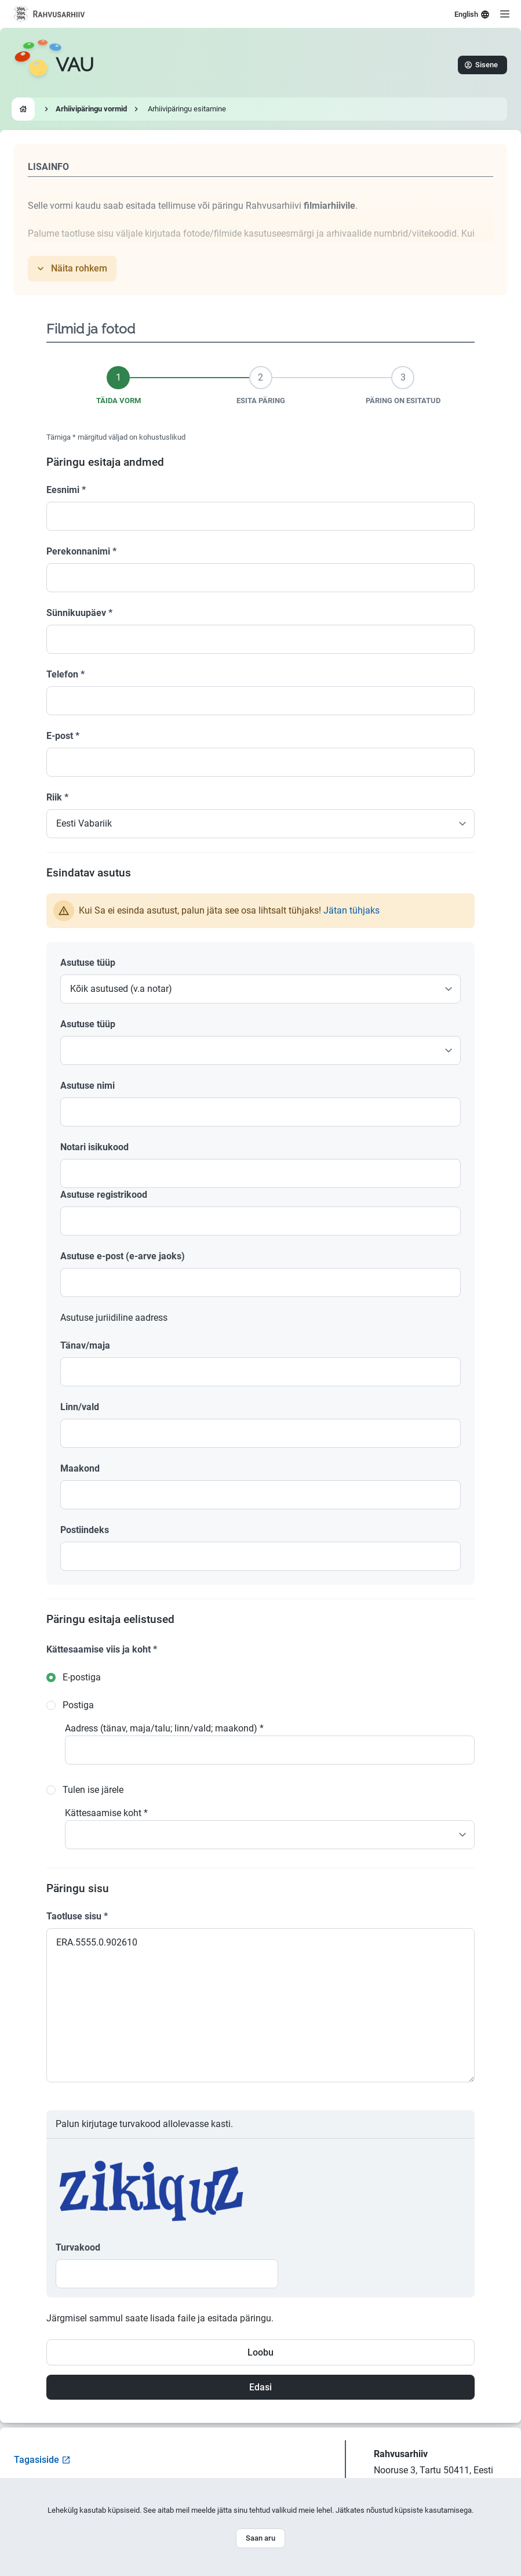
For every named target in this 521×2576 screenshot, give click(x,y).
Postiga (78, 1705)
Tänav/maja (85, 1345)
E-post (62, 735)
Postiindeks (84, 1529)
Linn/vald (79, 1406)
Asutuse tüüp (87, 962)
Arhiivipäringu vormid (91, 108)
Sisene (481, 64)
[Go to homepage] (54, 64)
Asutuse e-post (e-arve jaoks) (122, 1256)
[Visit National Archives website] (49, 14)
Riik (57, 797)
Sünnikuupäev (79, 612)
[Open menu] (505, 14)
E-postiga (82, 1677)
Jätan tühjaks (351, 910)
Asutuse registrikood (103, 1194)
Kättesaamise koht (106, 1812)
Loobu (260, 2352)
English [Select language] (472, 14)
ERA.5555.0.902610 (260, 2005)
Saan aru (260, 2538)
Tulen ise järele (93, 1789)
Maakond (80, 1468)
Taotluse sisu (77, 1916)
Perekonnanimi (81, 551)
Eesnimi (66, 489)
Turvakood (78, 2247)
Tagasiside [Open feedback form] (42, 2459)
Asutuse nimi (87, 1085)
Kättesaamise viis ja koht (101, 1649)
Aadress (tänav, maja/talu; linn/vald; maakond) (164, 1728)
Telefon (65, 674)
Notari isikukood (94, 1147)
